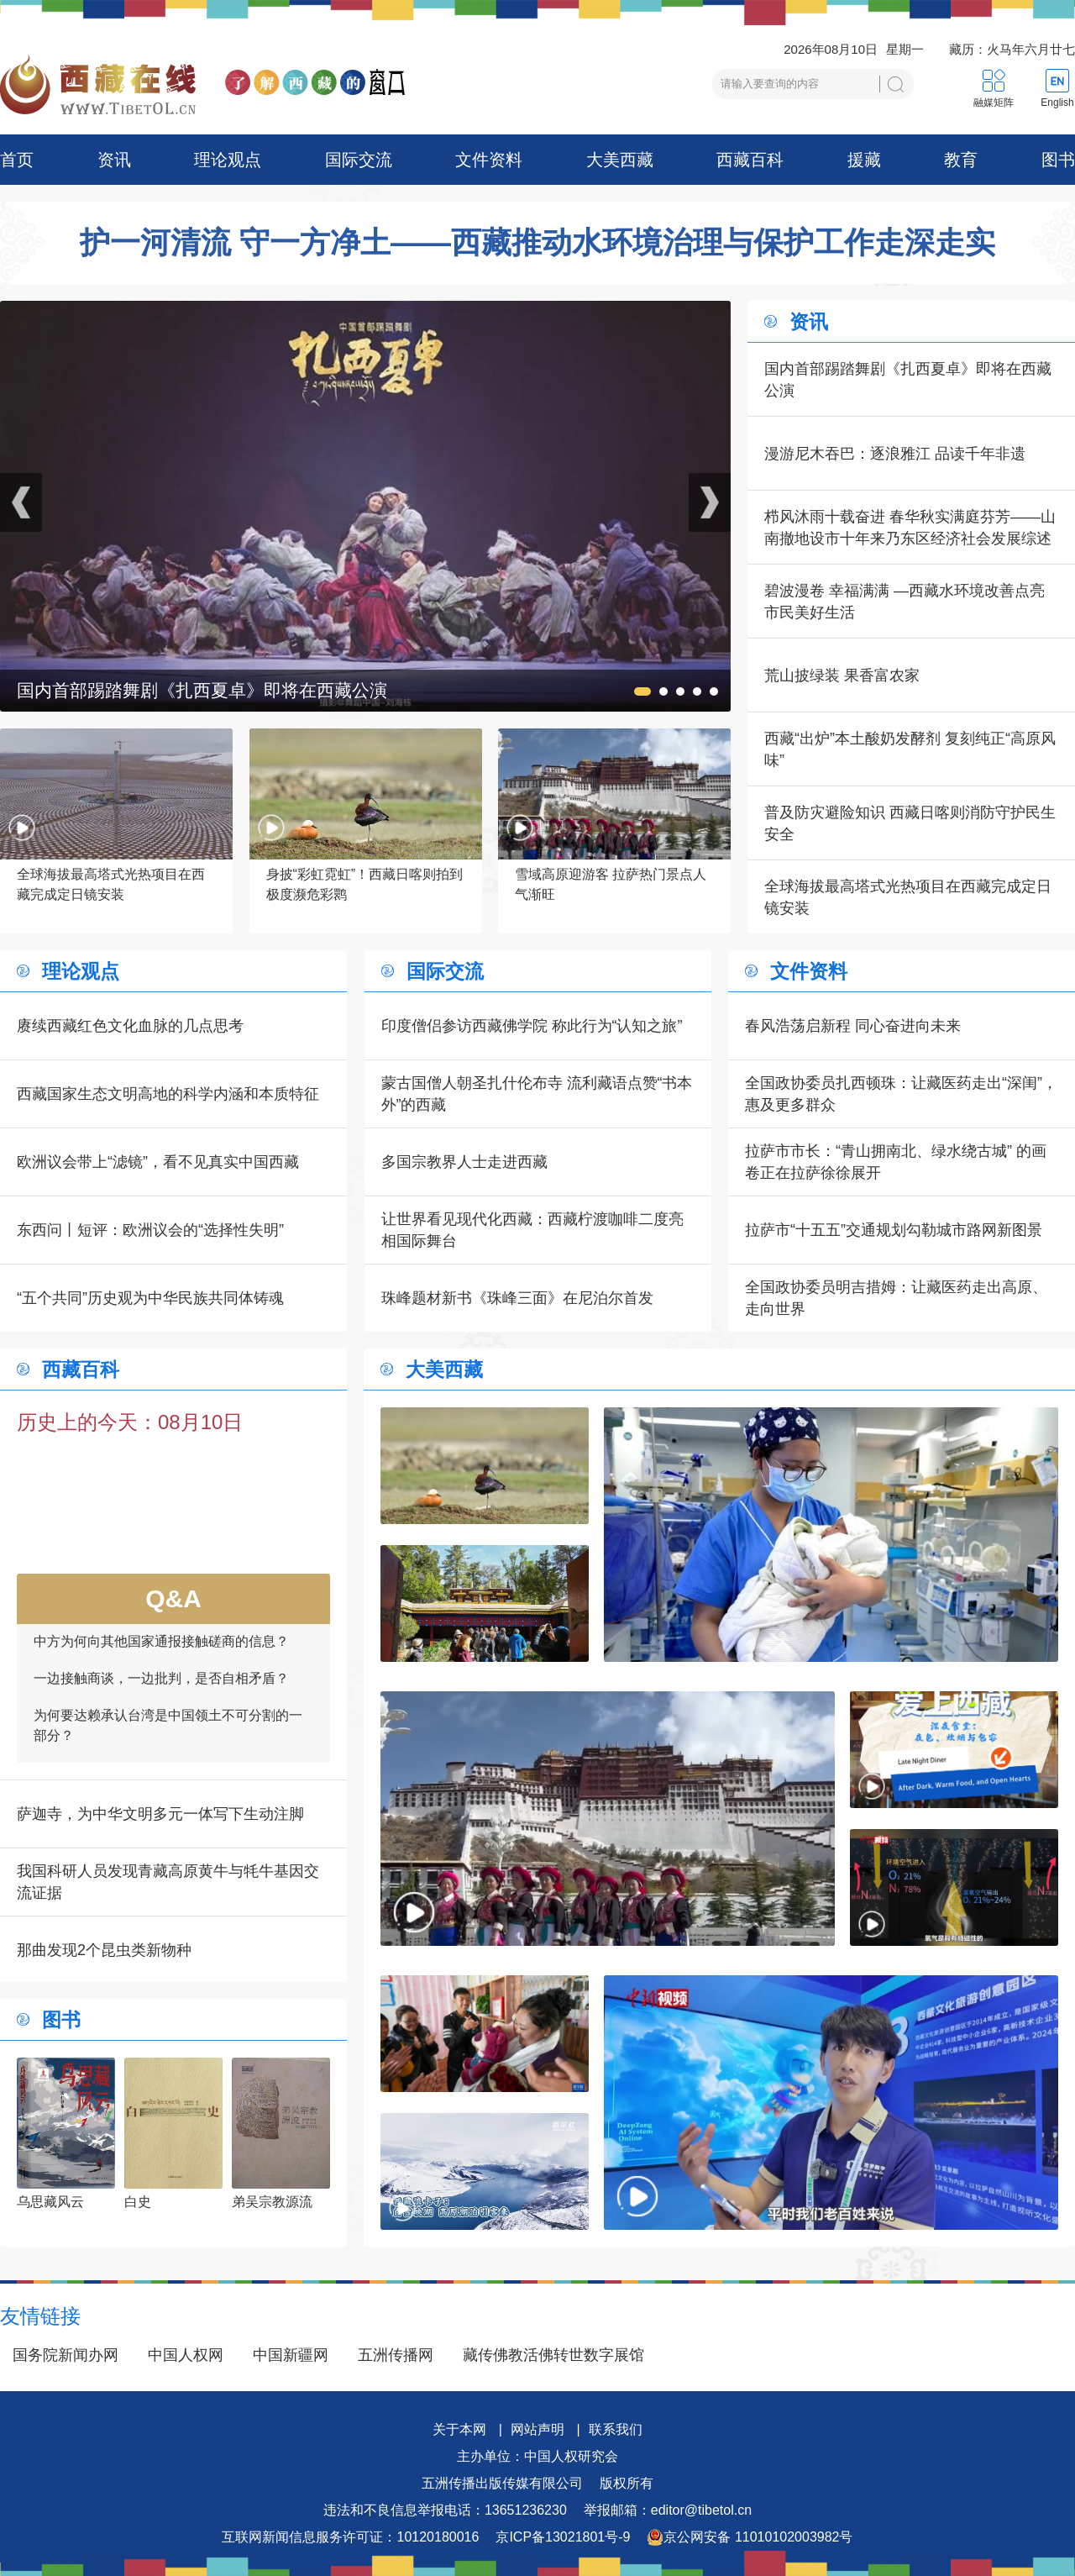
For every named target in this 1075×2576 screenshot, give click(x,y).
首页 (17, 159)
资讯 (114, 159)
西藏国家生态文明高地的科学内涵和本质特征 (168, 1094)
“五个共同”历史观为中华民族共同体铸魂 (150, 1298)
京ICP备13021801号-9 (563, 2537)
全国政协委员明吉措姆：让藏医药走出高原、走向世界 (896, 1298)
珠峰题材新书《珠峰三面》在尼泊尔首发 (517, 1298)
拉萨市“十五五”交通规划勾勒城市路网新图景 (893, 1230)
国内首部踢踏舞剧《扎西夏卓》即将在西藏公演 (907, 379)
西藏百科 (750, 159)
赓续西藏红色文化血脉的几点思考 (130, 1025)
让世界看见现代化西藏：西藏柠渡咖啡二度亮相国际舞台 (532, 1230)
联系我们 (615, 2429)
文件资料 (488, 159)
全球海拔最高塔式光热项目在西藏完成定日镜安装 (907, 897)
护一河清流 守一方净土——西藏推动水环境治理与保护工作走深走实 (537, 243)
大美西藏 (619, 159)
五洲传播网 (395, 2355)
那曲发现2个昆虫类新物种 (104, 1950)
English (1057, 102)
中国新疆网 (290, 2355)
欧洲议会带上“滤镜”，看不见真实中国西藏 (158, 1162)
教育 (961, 159)
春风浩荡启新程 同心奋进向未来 (853, 1025)
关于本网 (459, 2429)
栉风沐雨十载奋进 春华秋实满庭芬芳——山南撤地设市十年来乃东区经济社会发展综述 (910, 527)
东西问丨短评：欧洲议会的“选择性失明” (150, 1230)
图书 (1058, 159)
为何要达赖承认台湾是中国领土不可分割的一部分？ (168, 1740)
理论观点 (227, 159)
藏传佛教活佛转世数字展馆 (553, 2355)
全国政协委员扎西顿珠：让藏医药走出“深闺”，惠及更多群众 (901, 1094)
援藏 (864, 159)
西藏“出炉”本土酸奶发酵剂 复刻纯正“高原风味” (910, 749)
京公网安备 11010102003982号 (749, 2537)
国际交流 (358, 159)
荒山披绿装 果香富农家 (842, 675)
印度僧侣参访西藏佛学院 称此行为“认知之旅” (532, 1025)
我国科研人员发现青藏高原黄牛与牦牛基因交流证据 (168, 1882)
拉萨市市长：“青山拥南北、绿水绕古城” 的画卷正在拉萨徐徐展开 (895, 1162)
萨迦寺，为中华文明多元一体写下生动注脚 (160, 1814)
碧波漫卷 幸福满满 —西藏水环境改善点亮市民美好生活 (904, 601)
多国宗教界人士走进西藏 (464, 1162)
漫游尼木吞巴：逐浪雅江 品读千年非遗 (894, 453)
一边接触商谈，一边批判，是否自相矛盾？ (161, 1693)
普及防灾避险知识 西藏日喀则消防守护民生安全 (910, 823)
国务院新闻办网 (65, 2355)
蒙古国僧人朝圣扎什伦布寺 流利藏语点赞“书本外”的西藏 (537, 1094)
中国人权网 (185, 2355)
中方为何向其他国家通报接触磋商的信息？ (161, 1656)
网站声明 (537, 2429)
